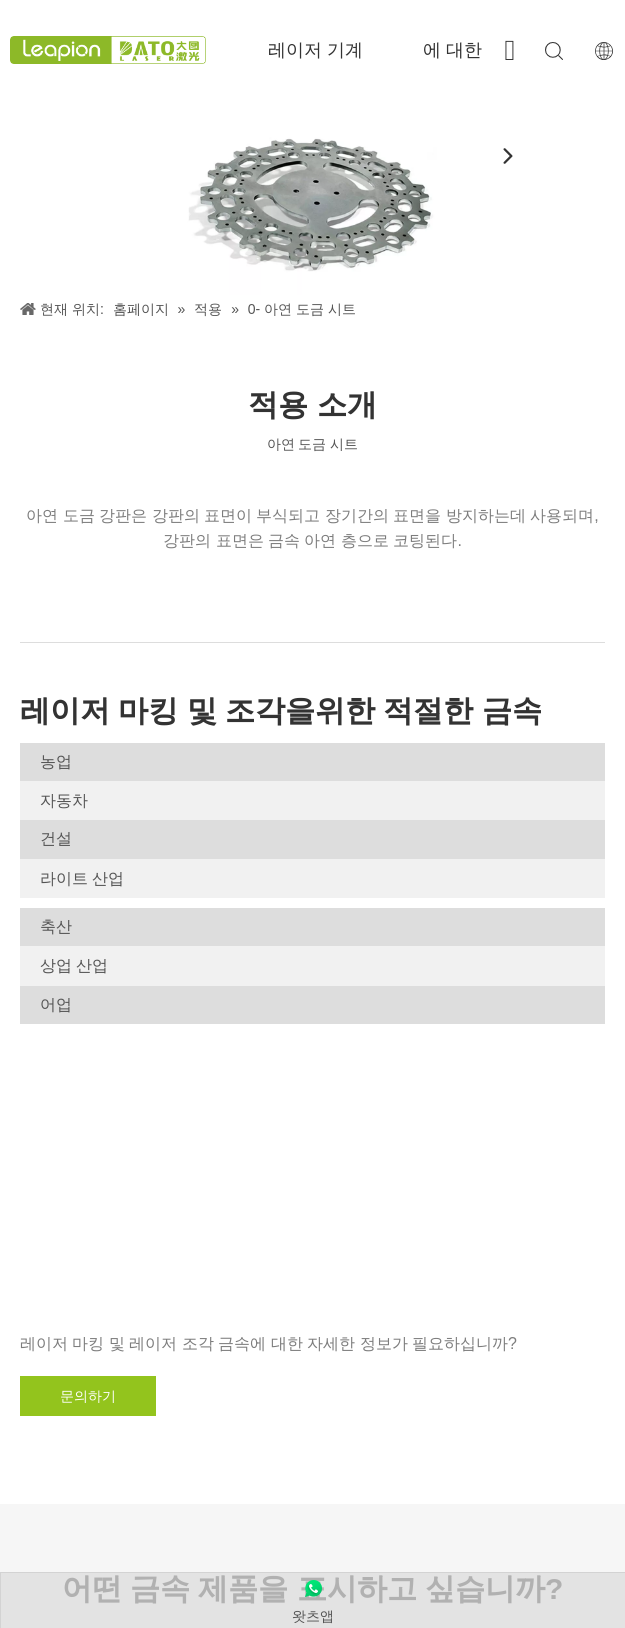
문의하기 (88, 1396)
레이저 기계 (315, 50)
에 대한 (452, 50)
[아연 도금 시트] (312, 197)
